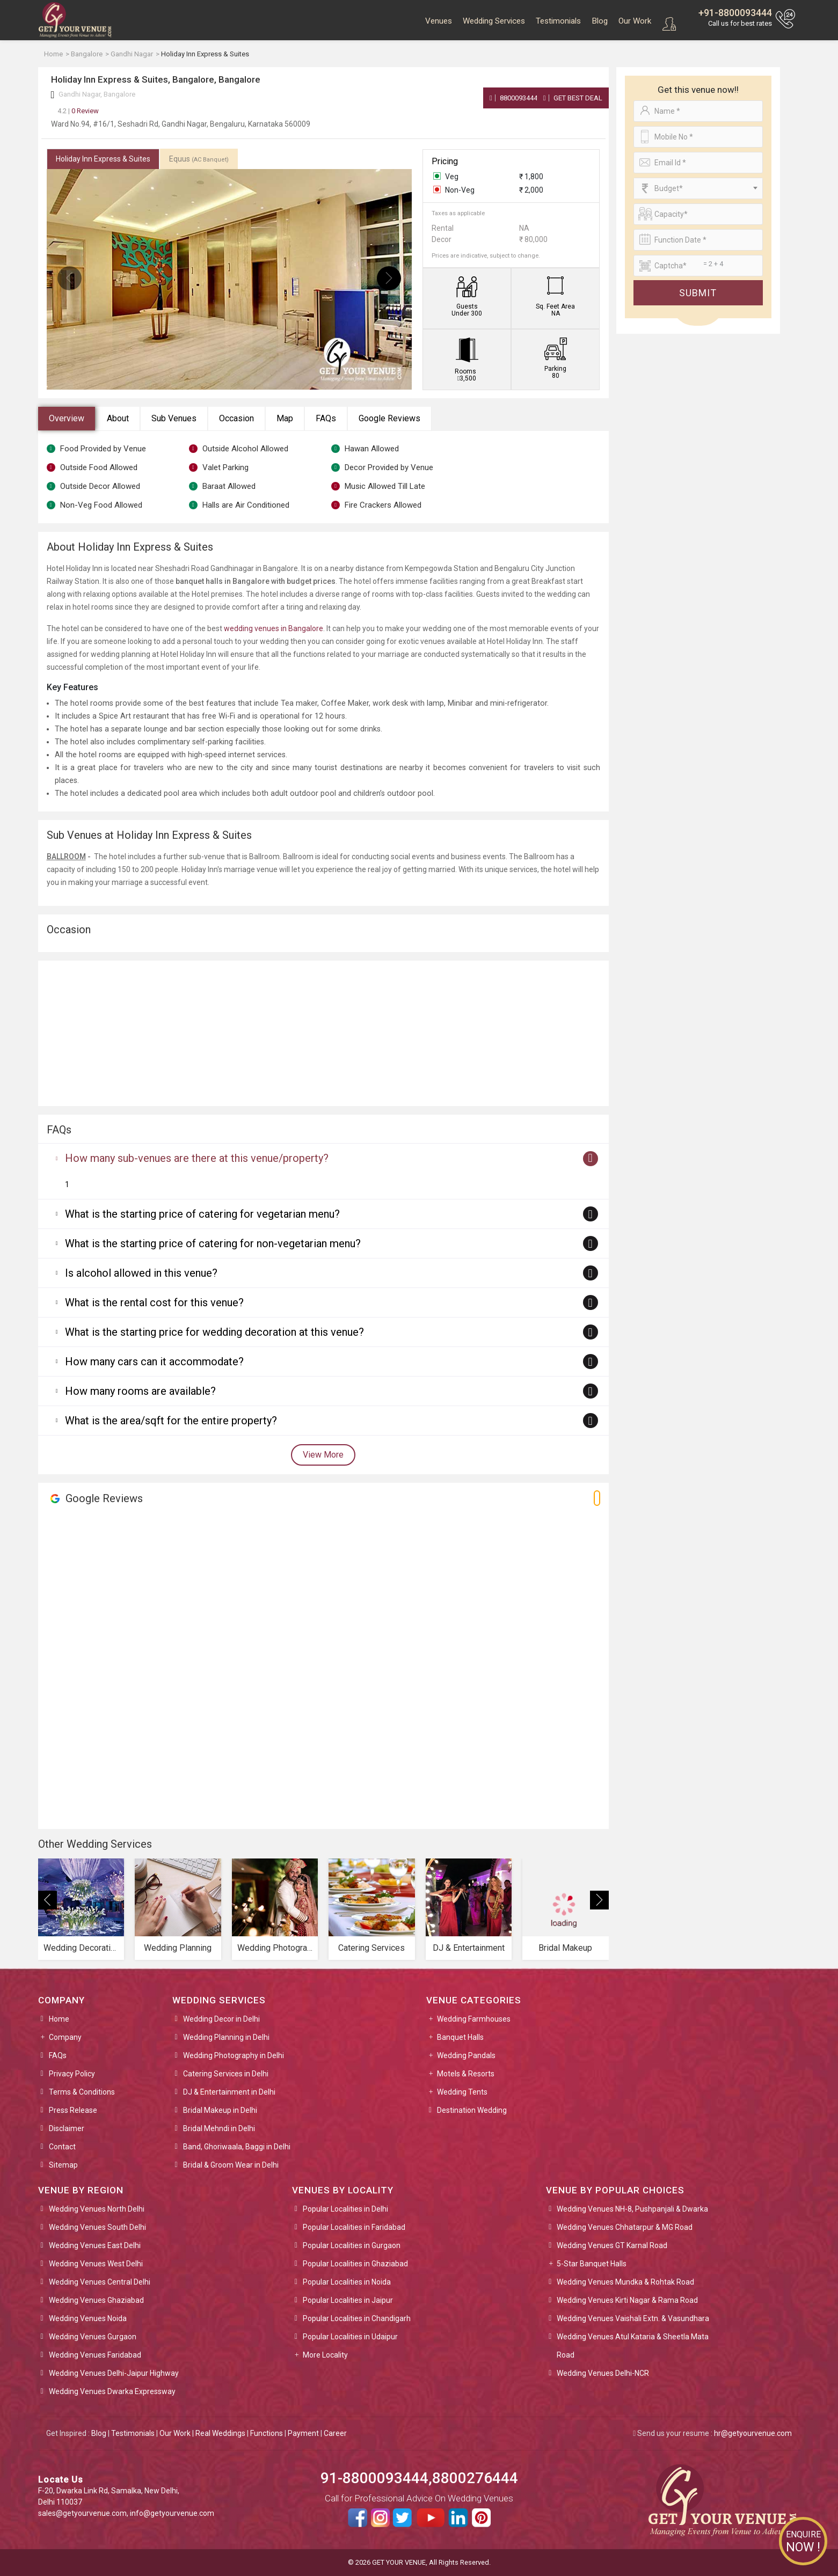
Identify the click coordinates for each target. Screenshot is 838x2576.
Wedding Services (494, 21)
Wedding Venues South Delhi (97, 2227)
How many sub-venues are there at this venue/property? (197, 1158)
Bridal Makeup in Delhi (220, 2110)
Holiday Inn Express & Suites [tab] (103, 159)
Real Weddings (220, 2433)
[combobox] (698, 188)
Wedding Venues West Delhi (96, 2263)
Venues (438, 21)
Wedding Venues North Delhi (96, 2209)
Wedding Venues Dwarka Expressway (112, 2391)
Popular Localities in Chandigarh (357, 2318)
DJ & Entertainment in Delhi (229, 2092)
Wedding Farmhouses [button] (474, 2019)
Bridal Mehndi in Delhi (219, 2128)
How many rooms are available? (140, 1391)
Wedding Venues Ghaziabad (96, 2300)
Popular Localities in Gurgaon (351, 2245)
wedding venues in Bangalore (273, 628)
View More (323, 1455)
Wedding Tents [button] (462, 2092)
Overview (66, 418)
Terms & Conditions (82, 2092)
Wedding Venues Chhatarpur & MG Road (625, 2227)
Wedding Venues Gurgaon (92, 2336)
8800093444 (513, 98)
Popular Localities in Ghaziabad (355, 2263)
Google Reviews (389, 418)
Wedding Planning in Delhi (226, 2037)
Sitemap (63, 2165)
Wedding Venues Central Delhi (99, 2282)
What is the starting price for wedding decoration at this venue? (214, 1332)
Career (335, 2433)
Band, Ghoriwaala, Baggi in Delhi (236, 2146)
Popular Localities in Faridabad (354, 2227)
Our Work (634, 21)
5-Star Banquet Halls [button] (591, 2263)
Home (59, 2019)
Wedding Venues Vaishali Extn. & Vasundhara (633, 2318)
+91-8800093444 (735, 12)
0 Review (78, 111)
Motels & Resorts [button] (465, 2073)
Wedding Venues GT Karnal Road (612, 2245)
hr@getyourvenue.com (753, 2433)
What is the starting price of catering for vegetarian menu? (202, 1214)
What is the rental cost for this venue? (154, 1302)
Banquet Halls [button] (460, 2037)
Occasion (236, 418)
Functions (266, 2433)
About (118, 418)
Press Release (73, 2110)
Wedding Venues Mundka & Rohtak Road (625, 2282)
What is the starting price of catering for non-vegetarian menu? (213, 1243)
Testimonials (558, 21)
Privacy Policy (72, 2073)
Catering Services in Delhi (225, 2073)
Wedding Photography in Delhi (233, 2055)
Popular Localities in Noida (347, 2282)
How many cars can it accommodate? (154, 1361)
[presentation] (69, 278)
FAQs (326, 418)
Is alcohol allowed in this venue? (141, 1273)
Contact (62, 2146)
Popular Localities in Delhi (345, 2209)
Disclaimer (66, 2128)
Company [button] (65, 2037)
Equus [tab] (199, 159)
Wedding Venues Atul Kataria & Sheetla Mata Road (633, 2345)
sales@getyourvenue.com (82, 2513)
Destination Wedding (472, 2110)
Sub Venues (173, 418)
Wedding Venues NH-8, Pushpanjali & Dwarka (632, 2209)
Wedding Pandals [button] (466, 2055)
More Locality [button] (325, 2355)
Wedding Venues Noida (88, 2318)
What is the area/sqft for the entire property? (171, 1420)
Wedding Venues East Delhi (95, 2245)
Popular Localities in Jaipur (348, 2300)
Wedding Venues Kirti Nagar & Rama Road (627, 2300)
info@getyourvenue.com (172, 2513)
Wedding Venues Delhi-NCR (603, 2373)
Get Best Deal (572, 98)
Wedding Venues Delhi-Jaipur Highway (114, 2373)
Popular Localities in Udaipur (350, 2336)
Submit (698, 292)
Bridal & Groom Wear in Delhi (231, 2165)
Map (284, 418)
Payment (303, 2433)
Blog (600, 21)
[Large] (698, 265)
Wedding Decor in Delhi (221, 2019)
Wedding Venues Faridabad (95, 2355)
